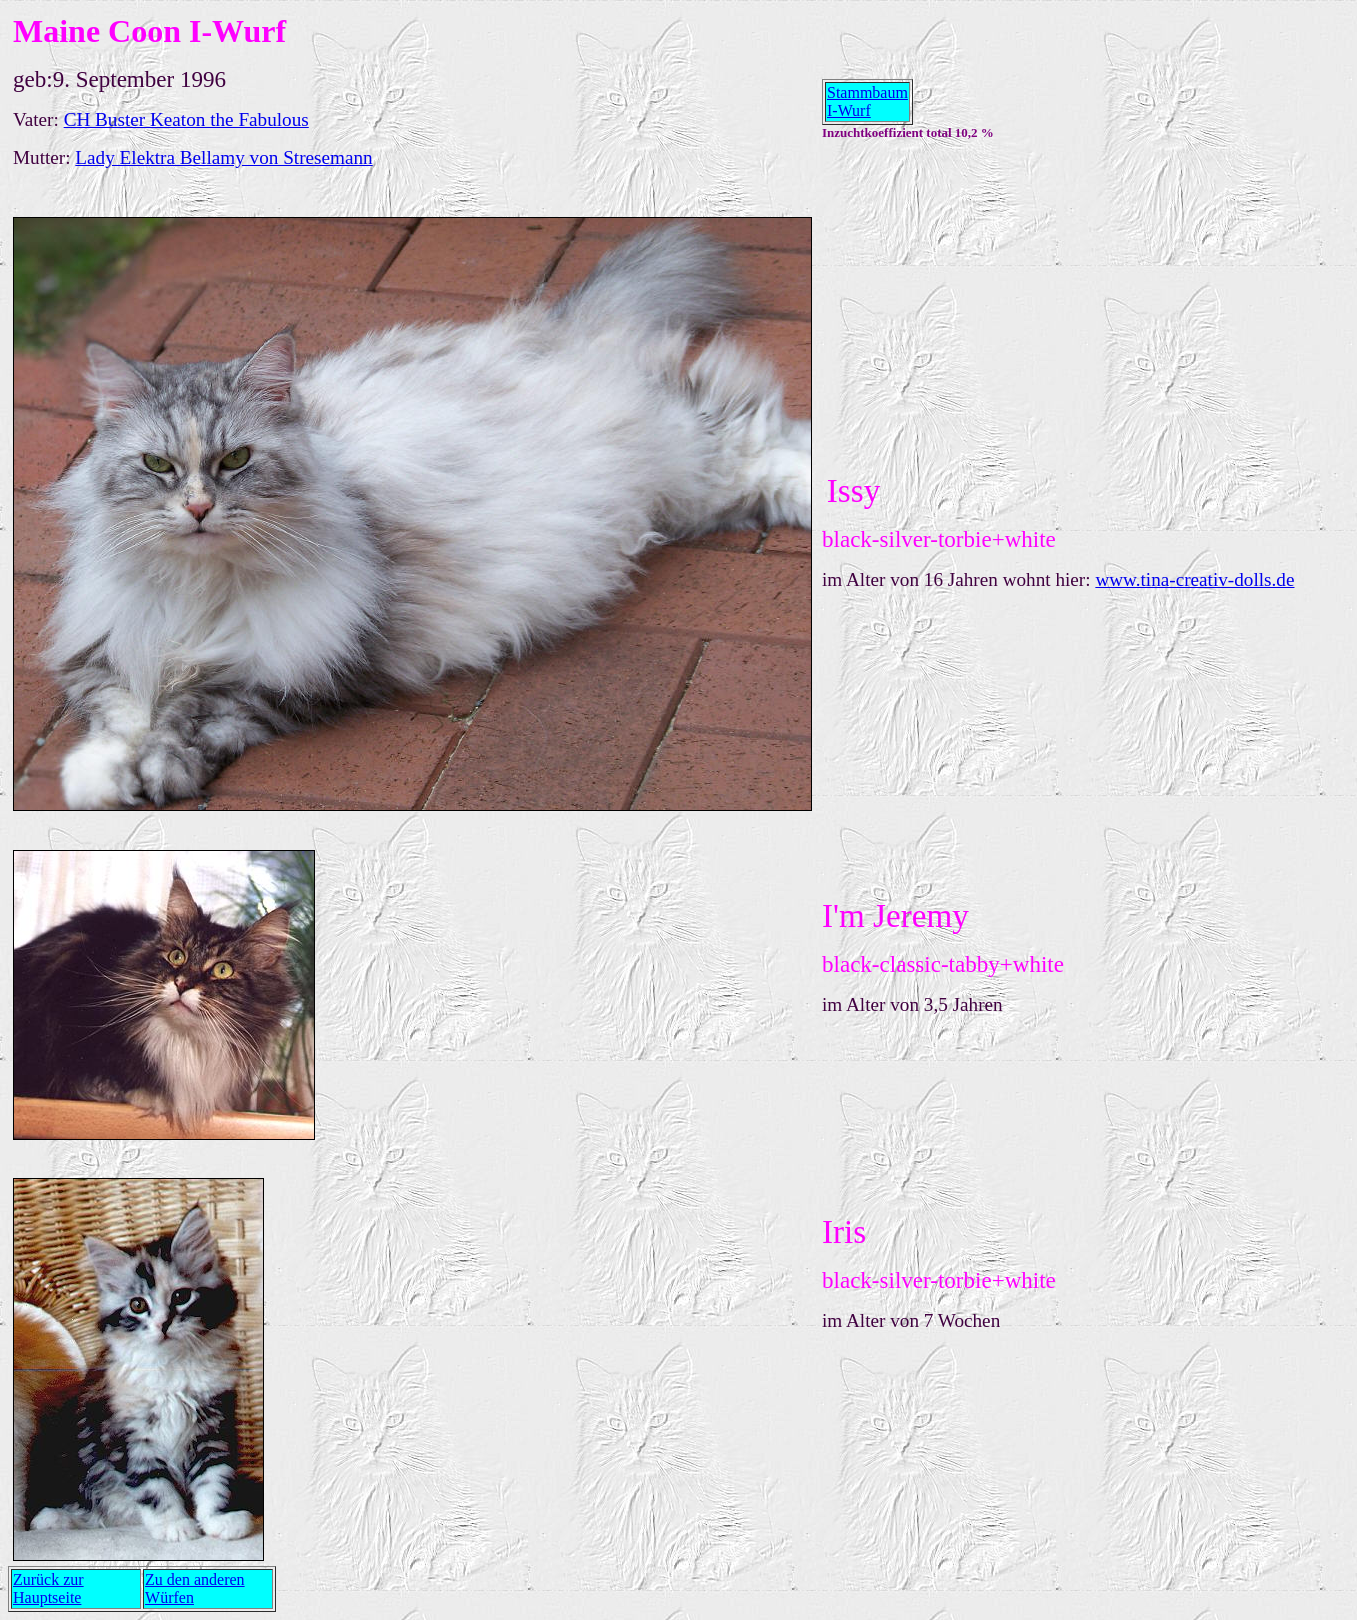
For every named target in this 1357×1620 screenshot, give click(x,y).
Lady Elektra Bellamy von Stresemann (223, 157)
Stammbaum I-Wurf (867, 101)
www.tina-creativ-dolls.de (1194, 579)
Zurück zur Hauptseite (48, 1588)
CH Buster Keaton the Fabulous (186, 119)
